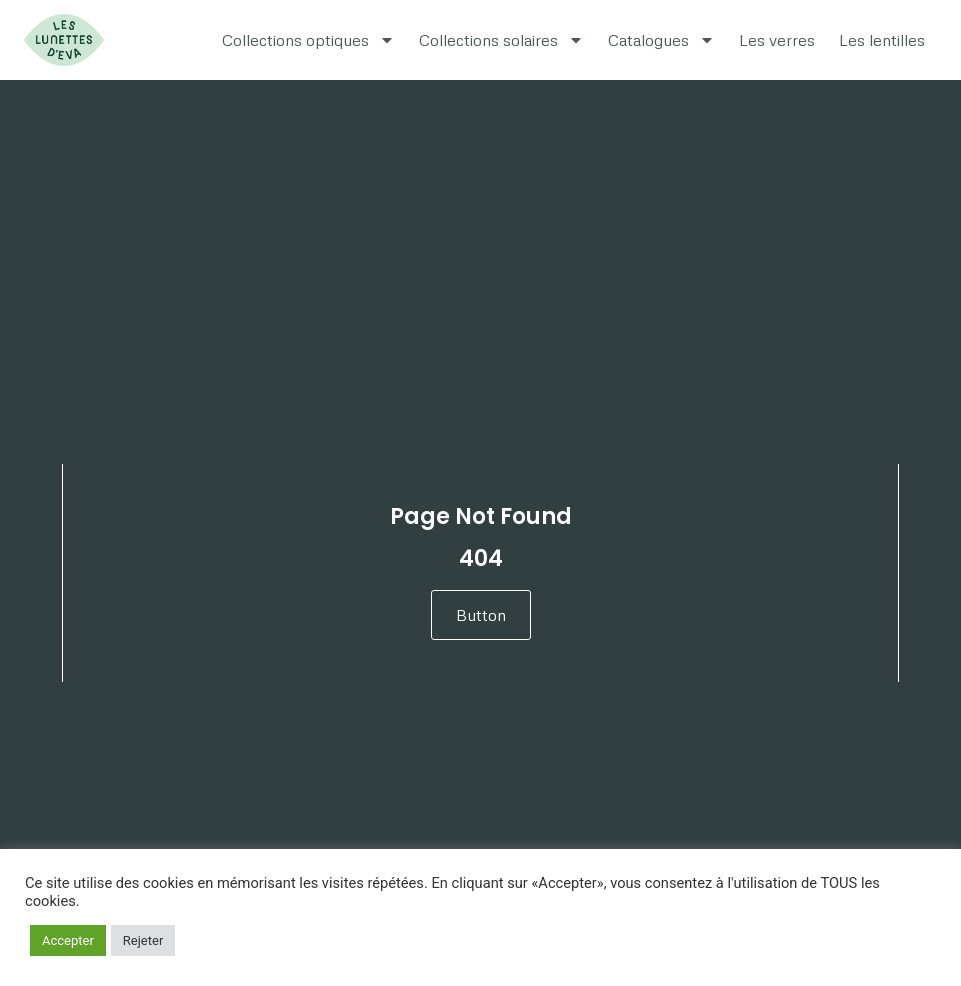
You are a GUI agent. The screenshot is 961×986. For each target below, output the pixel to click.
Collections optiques (308, 40)
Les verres (777, 40)
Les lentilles (882, 40)
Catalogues (661, 40)
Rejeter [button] (143, 940)
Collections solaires (501, 40)
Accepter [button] (68, 940)
